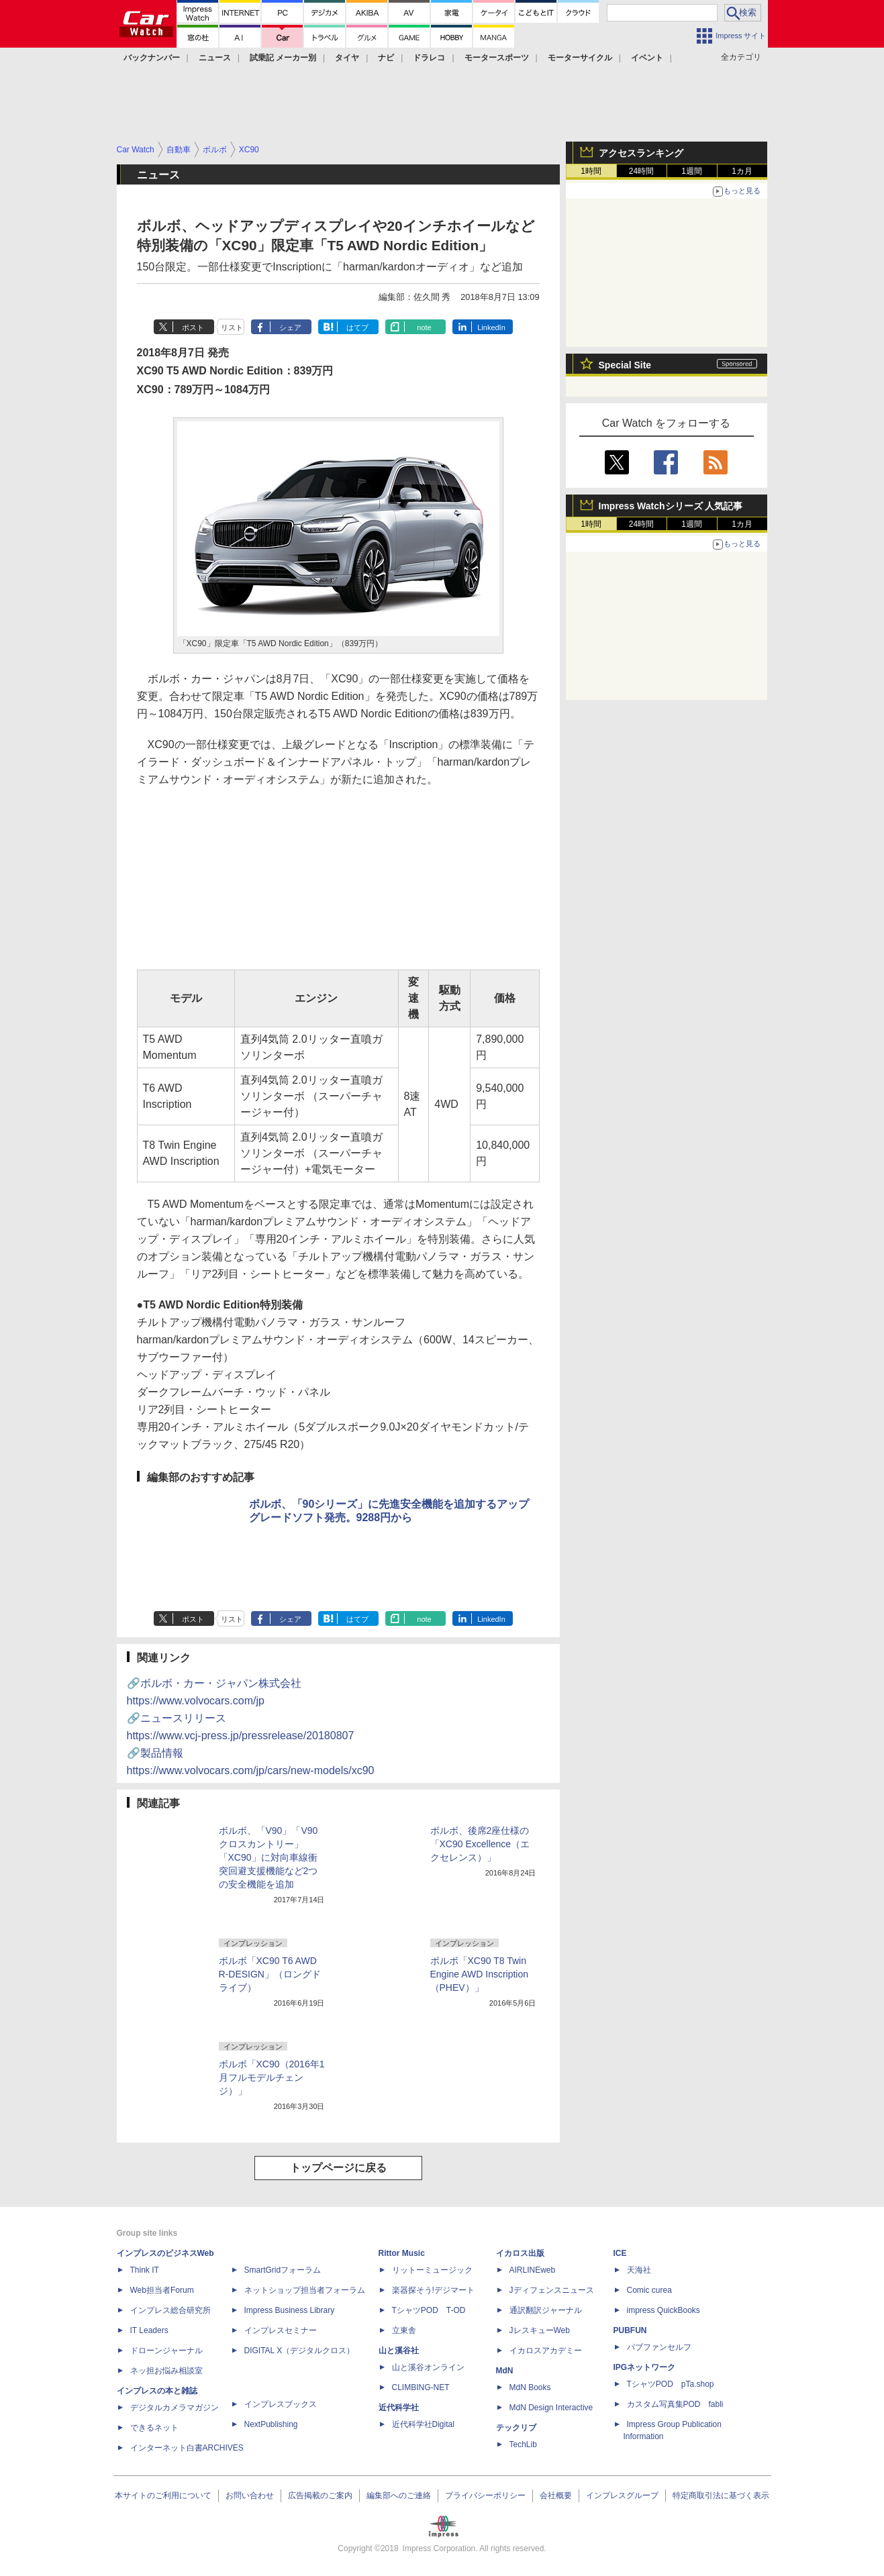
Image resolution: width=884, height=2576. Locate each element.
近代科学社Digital (423, 2424)
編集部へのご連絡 (398, 2495)
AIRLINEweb (532, 2270)
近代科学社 (399, 2407)
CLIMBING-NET (421, 2387)
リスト (232, 327)
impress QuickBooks (663, 2310)
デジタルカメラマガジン (174, 2407)
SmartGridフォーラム (283, 2270)
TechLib (523, 2444)
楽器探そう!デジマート (433, 2290)
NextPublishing (271, 2424)
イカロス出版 (520, 2253)
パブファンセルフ (659, 2347)
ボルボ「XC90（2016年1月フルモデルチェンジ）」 (272, 2077)
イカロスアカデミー (545, 2350)
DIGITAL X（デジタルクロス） (299, 2350)
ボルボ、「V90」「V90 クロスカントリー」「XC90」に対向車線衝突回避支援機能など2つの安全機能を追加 (268, 1857)
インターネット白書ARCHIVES (187, 2448)
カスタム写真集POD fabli (675, 2404)
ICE (620, 2253)
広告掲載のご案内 (320, 2495)
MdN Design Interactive (551, 2407)
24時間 (641, 171)
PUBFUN (630, 2330)
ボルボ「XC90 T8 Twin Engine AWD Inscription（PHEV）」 (479, 1974)
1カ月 (742, 171)
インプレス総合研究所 (170, 2310)
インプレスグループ (622, 2495)
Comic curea (649, 2290)
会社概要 (556, 2495)
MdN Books (530, 2387)
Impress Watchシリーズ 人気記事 (671, 506)
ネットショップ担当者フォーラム (304, 2290)
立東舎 (404, 2330)
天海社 (639, 2270)
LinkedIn (491, 327)
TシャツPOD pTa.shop (670, 2384)
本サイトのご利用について (163, 2495)
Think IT (144, 2270)
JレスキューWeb (539, 2330)
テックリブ (516, 2427)
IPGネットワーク (644, 2367)
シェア (290, 327)
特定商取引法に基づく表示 (721, 2495)
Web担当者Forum (162, 2290)
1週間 (691, 171)
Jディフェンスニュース (551, 2290)
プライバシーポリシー (485, 2495)
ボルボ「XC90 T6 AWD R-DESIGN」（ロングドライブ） (270, 1974)
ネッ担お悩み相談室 (166, 2370)
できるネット (154, 2427)
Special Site (625, 365)
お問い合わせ (250, 2495)
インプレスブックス (280, 2404)
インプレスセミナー (280, 2330)
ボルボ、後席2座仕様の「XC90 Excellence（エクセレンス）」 (480, 1844)
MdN (504, 2370)
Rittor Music (402, 2253)
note (424, 327)
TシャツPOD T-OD (429, 2310)
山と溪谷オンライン (428, 2367)
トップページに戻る (338, 2167)
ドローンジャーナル (166, 2350)
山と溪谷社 (399, 2350)
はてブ (357, 327)
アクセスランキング (641, 153)
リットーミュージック (432, 2270)
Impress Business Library (289, 2310)
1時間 (591, 171)
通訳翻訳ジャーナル (545, 2310)
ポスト (193, 327)
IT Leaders (149, 2330)
